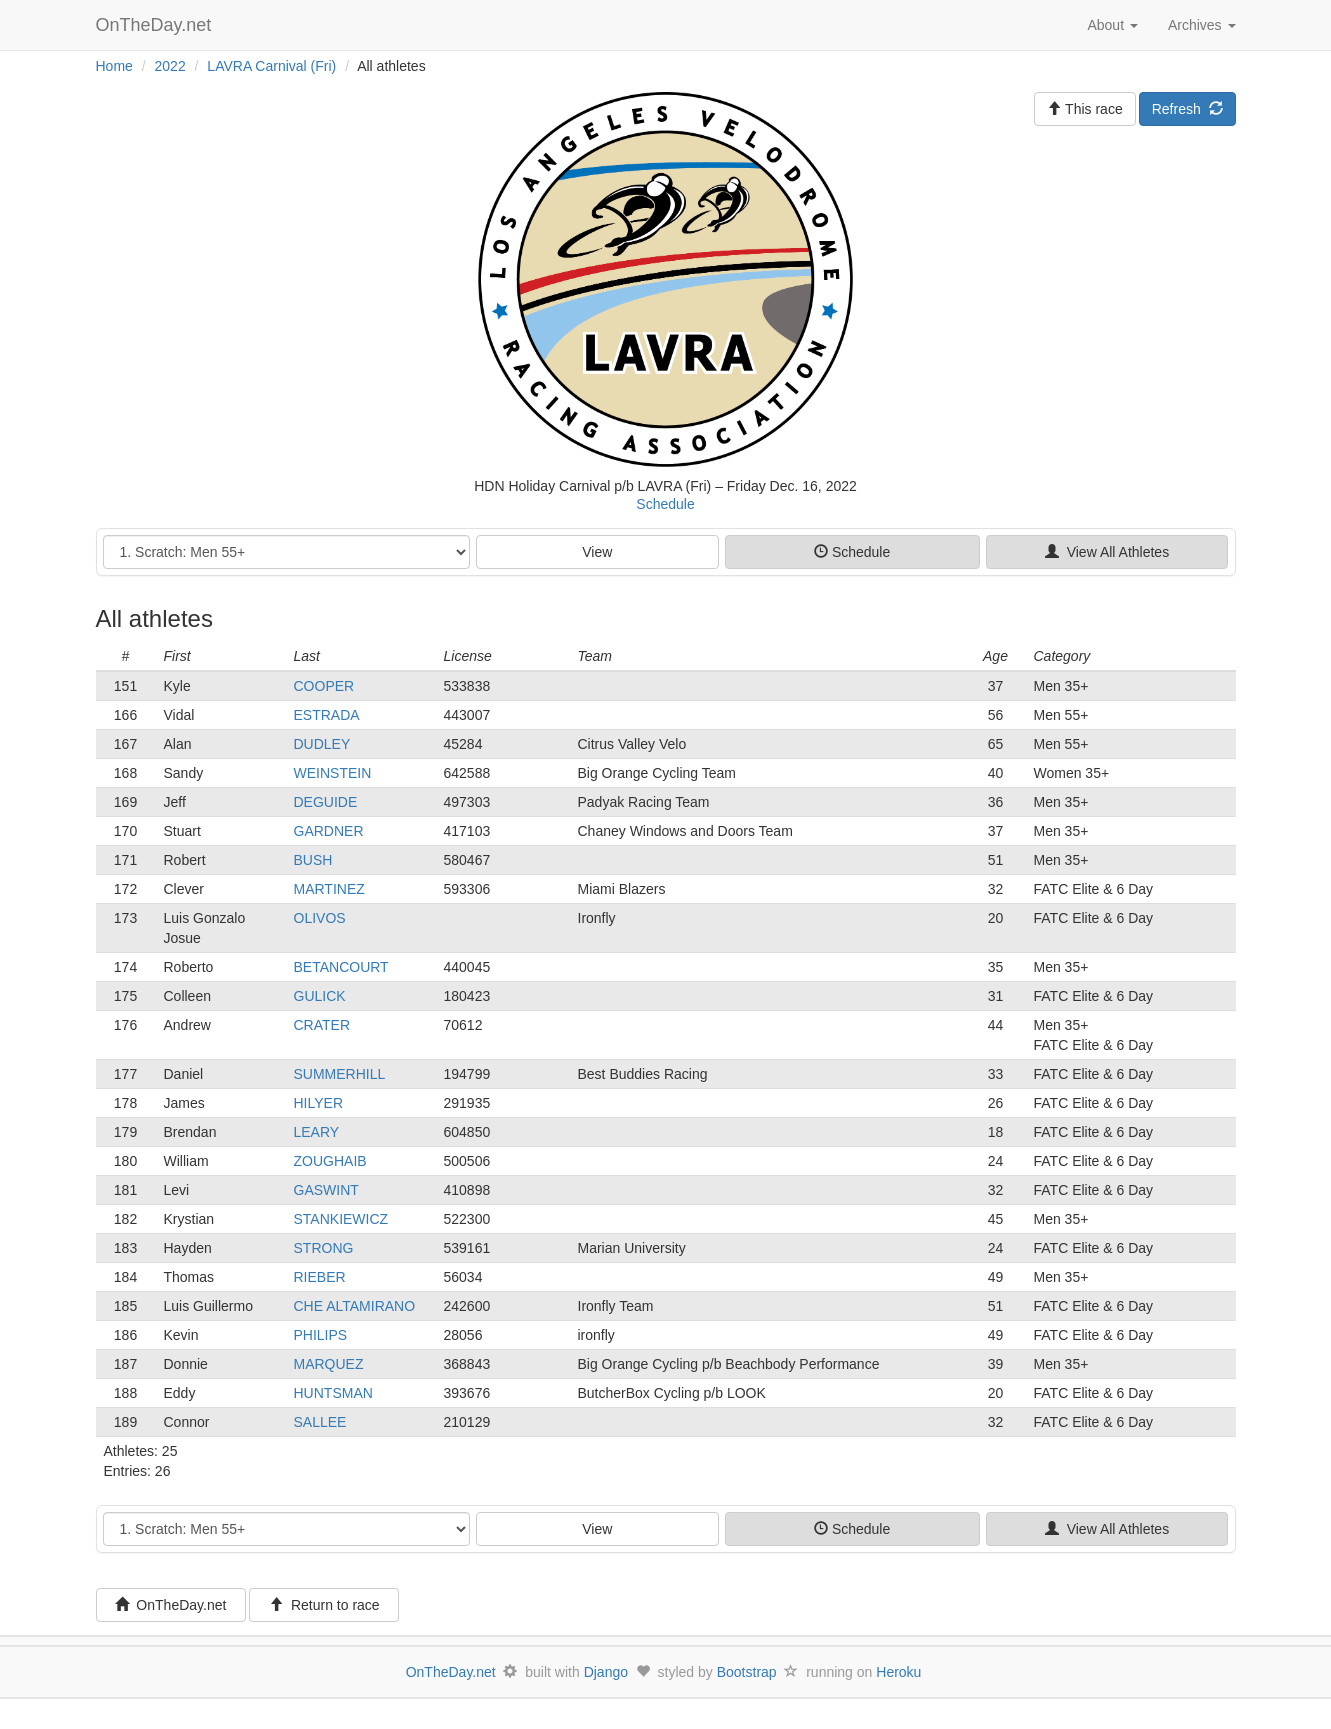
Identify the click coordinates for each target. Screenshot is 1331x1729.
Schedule (665, 504)
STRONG (324, 1248)
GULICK (320, 996)
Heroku (898, 1672)
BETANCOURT (341, 967)
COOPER (324, 686)
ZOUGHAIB (330, 1161)
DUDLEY (322, 744)
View (597, 552)
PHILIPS (321, 1335)
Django (606, 1672)
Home (114, 66)
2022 (170, 66)
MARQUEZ (329, 1364)
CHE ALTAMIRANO (355, 1306)
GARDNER (329, 831)
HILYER (319, 1103)
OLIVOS (320, 918)
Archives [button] (1202, 25)
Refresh (1187, 109)
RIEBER (320, 1277)
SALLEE (320, 1422)
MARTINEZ (329, 889)
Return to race (324, 1605)
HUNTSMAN (333, 1393)
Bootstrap (747, 1672)
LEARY (317, 1132)
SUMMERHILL (340, 1074)
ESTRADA (327, 715)
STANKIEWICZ (341, 1219)
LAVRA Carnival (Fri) (271, 66)
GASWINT (326, 1190)
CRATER (322, 1025)
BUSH (313, 860)
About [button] (1112, 25)
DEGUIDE (326, 802)
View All (1107, 552)
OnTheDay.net (156, 25)
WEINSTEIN (333, 773)
